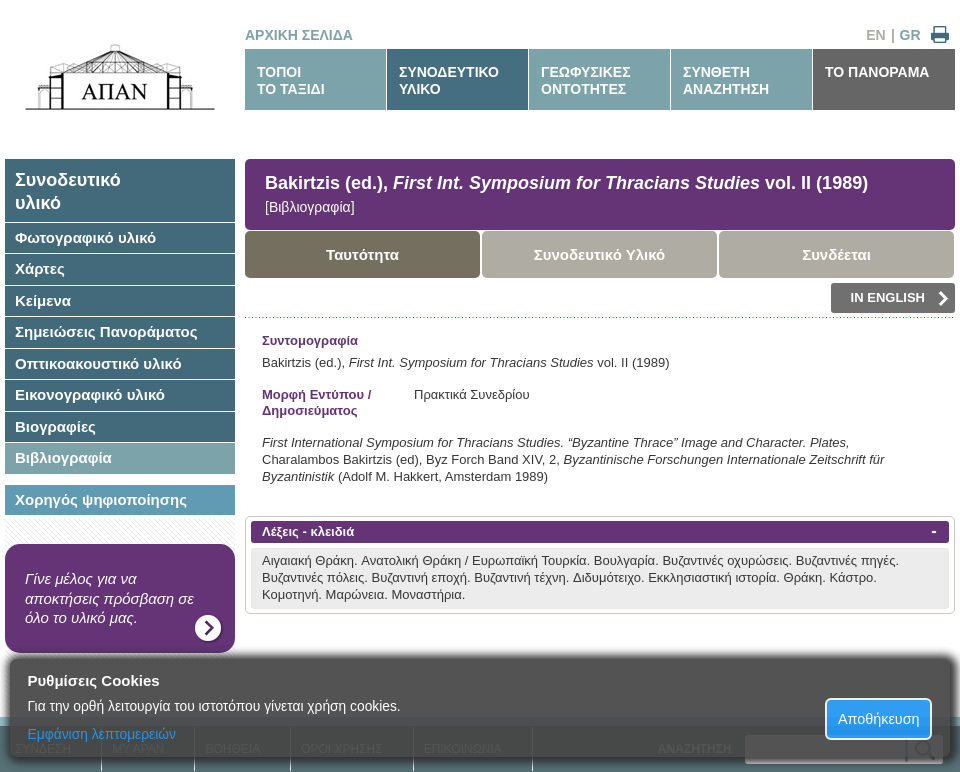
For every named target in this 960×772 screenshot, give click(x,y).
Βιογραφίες (55, 426)
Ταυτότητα (362, 254)
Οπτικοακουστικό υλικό (98, 363)
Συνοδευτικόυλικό (68, 191)
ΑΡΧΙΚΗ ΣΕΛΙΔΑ (299, 35)
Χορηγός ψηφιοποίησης (101, 499)
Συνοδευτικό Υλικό (600, 254)
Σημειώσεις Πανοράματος (106, 331)
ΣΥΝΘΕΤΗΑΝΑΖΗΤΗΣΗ (726, 80)
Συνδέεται (836, 254)
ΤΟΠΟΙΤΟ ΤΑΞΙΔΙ (291, 80)
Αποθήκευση (879, 719)
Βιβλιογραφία (63, 457)
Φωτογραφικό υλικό (85, 237)
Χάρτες (40, 268)
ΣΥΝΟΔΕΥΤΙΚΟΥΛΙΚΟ (449, 80)
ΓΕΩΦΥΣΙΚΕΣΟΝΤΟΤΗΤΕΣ (586, 80)
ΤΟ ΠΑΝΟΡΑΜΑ (877, 72)
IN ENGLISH (900, 298)
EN (875, 35)
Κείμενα (43, 300)
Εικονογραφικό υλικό (90, 394)
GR (910, 35)
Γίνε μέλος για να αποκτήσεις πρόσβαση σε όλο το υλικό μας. (109, 598)
